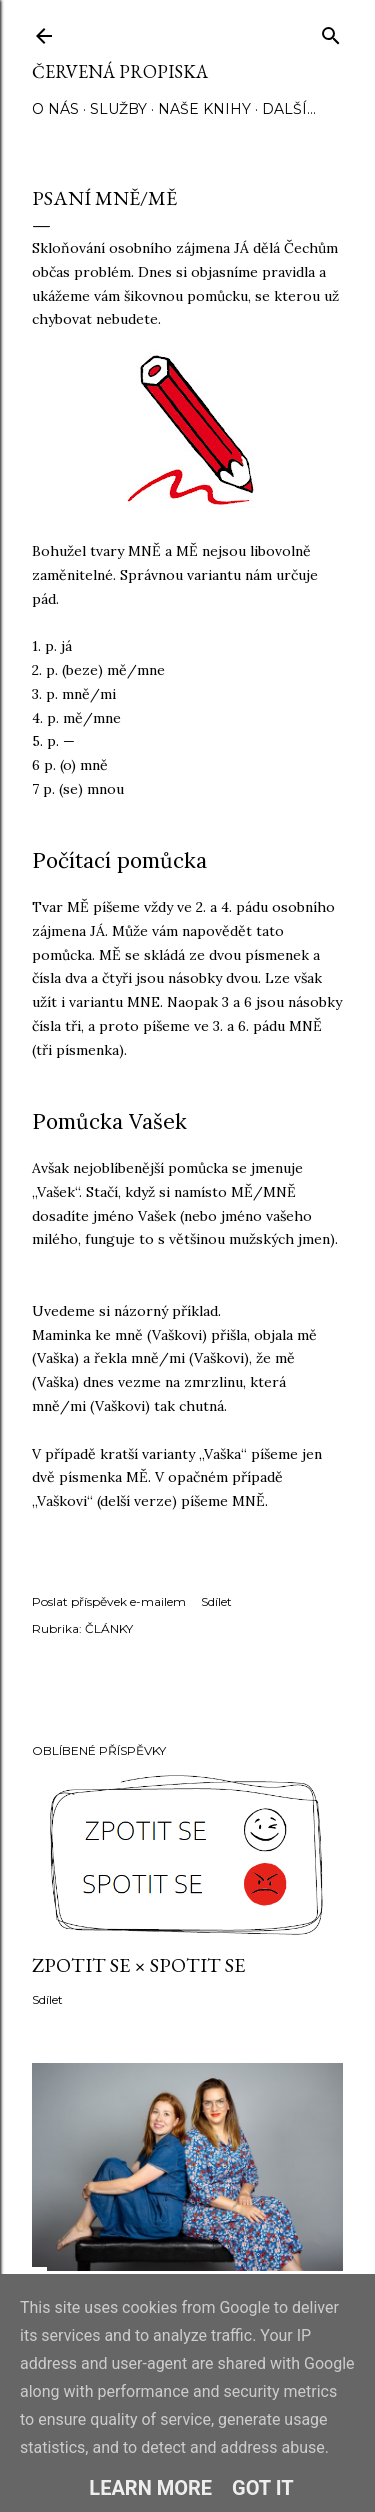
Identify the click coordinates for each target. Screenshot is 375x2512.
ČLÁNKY (109, 1628)
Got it (263, 2488)
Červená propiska (120, 71)
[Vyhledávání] (331, 31)
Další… (289, 109)
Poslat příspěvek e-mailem (109, 1601)
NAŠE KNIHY (204, 109)
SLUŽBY (118, 109)
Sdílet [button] (216, 1601)
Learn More (150, 2488)
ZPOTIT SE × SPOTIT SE (138, 1965)
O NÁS (55, 109)
